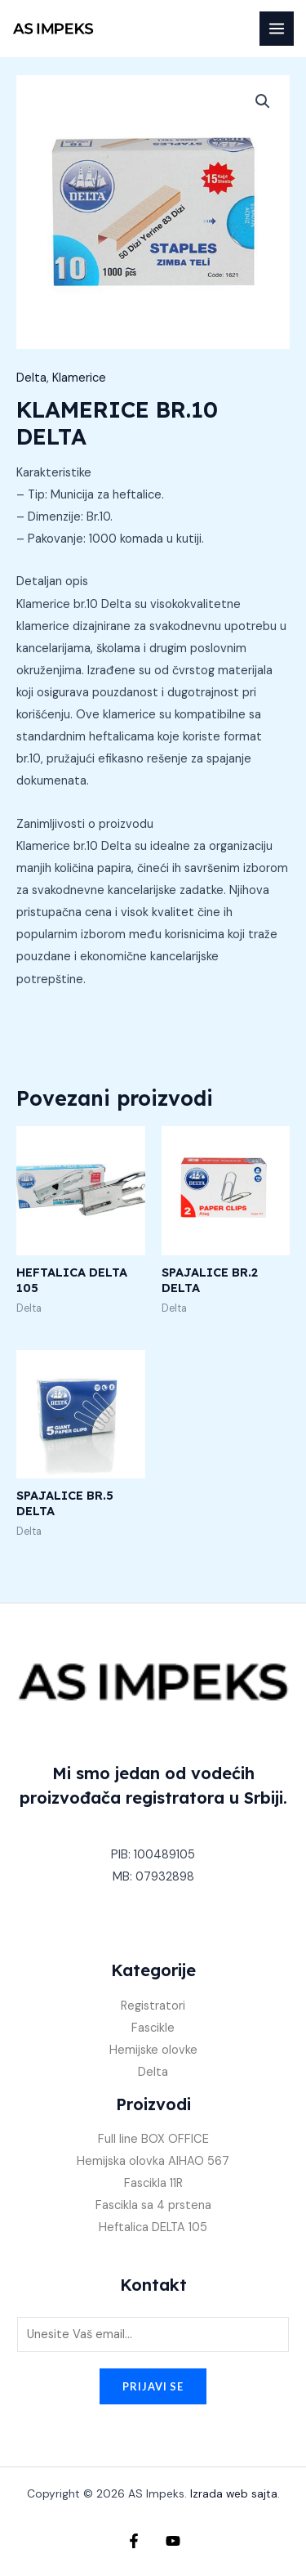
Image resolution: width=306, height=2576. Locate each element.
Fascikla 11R (153, 2183)
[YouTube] (173, 2541)
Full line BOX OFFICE (153, 2139)
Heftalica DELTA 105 (153, 2227)
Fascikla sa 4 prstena (153, 2205)
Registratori (153, 2006)
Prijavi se (153, 2386)
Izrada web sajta (233, 2493)
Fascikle (153, 2028)
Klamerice (79, 378)
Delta (31, 378)
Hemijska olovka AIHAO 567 (153, 2161)
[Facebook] (133, 2541)
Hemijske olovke (153, 2050)
